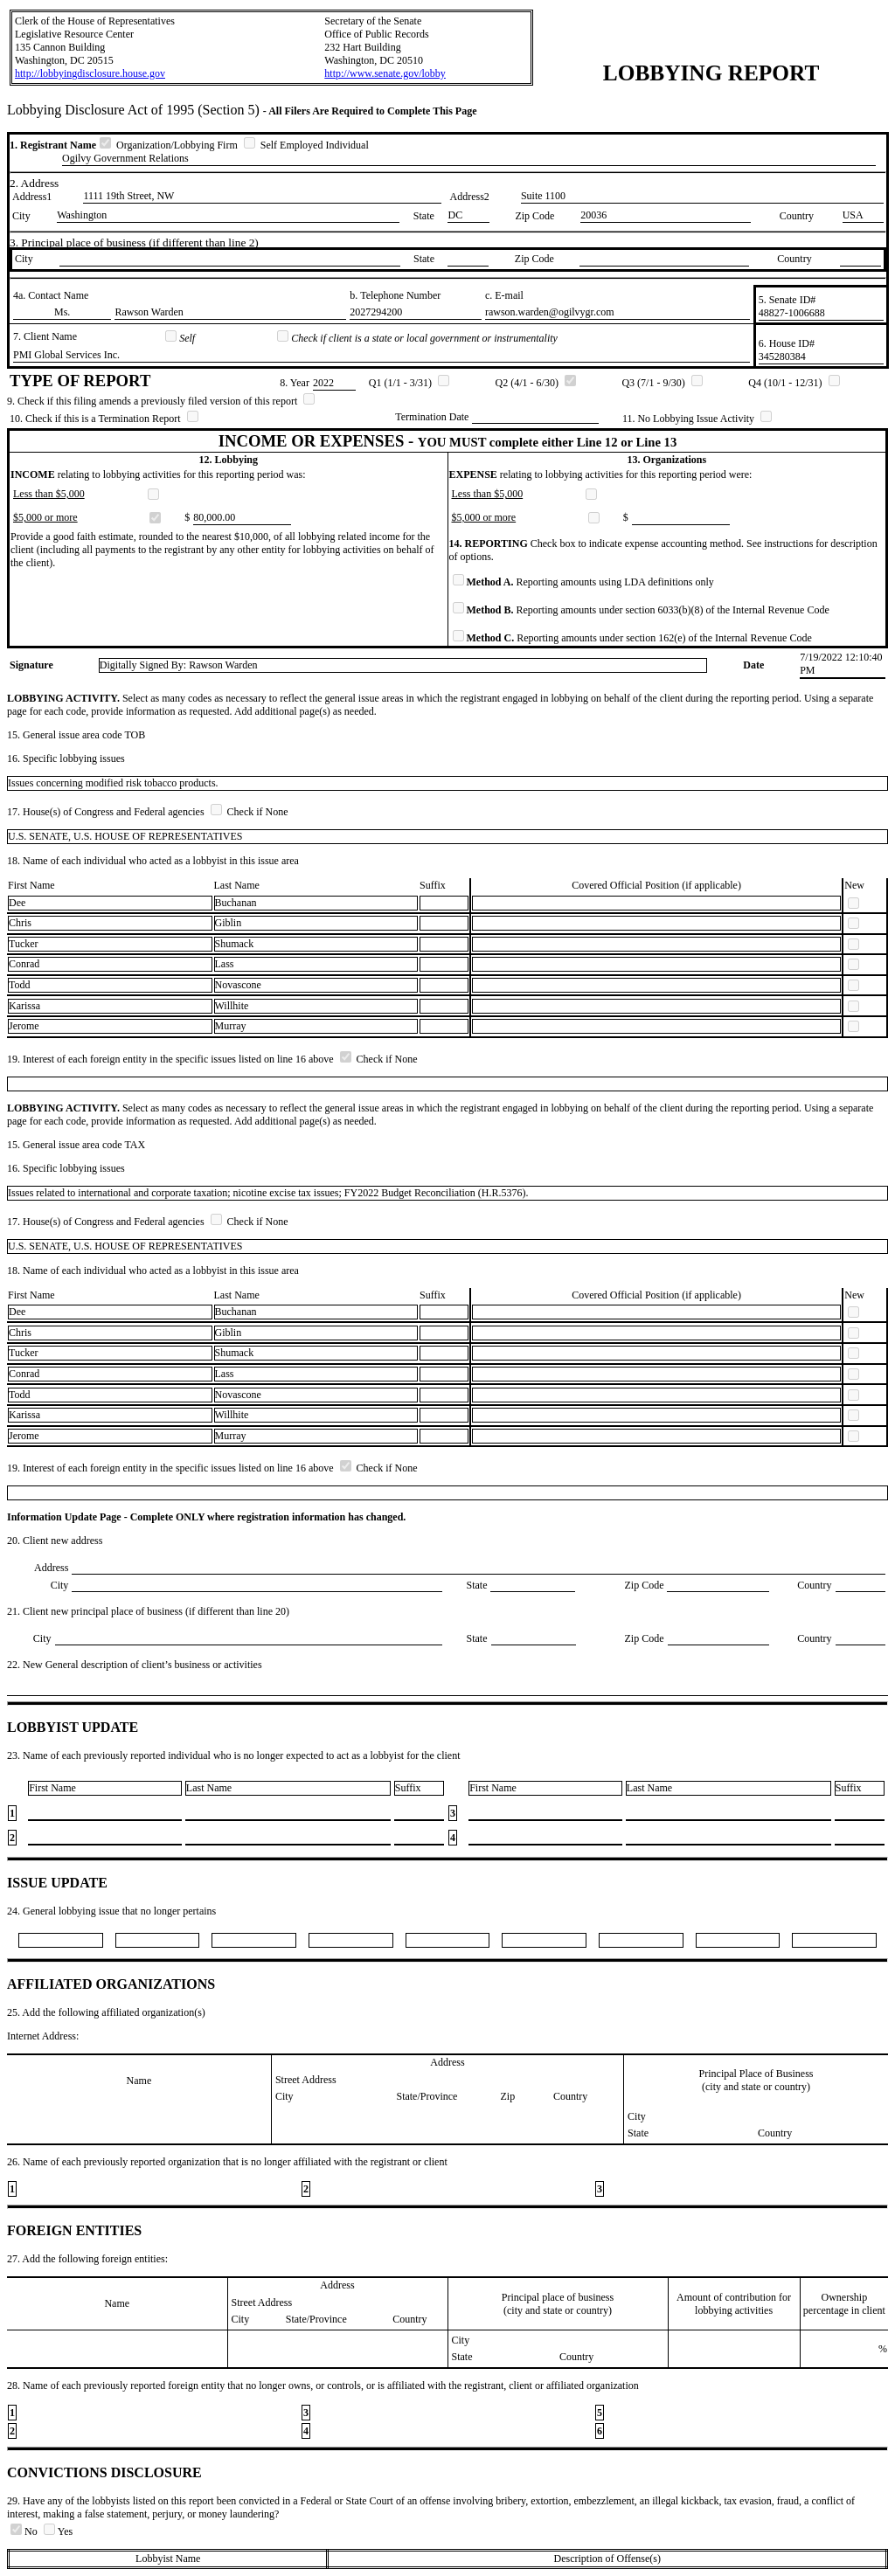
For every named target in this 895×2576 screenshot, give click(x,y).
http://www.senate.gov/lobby (385, 73)
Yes (58, 2531)
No (25, 2531)
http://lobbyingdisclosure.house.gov (90, 73)
